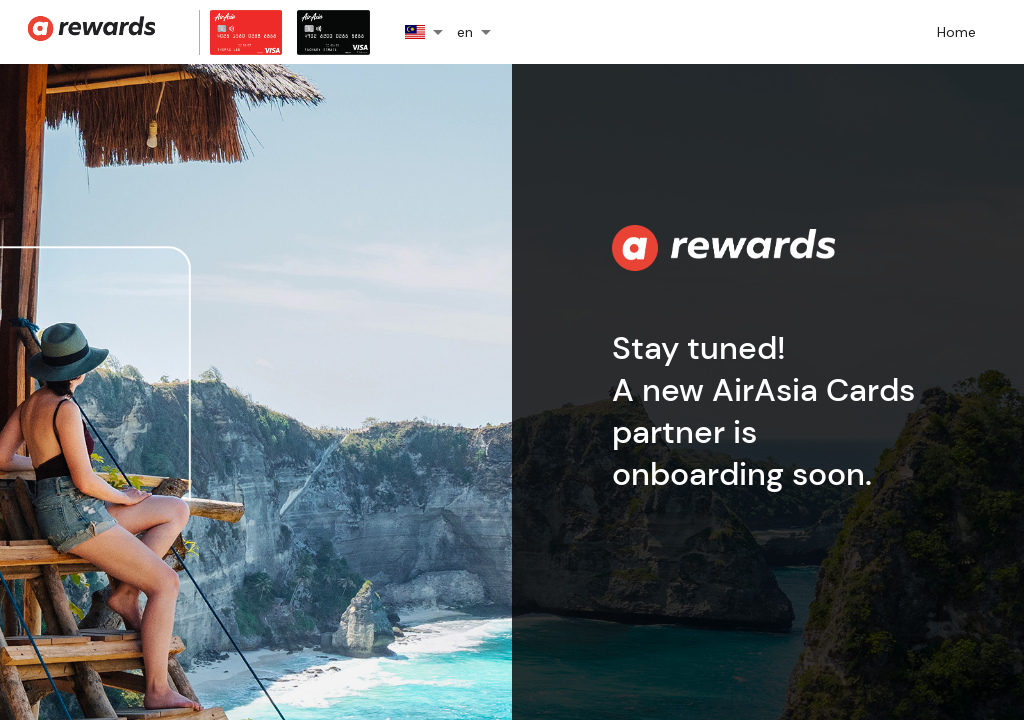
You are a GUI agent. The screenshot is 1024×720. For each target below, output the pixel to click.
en (465, 32)
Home (956, 32)
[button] (431, 32)
